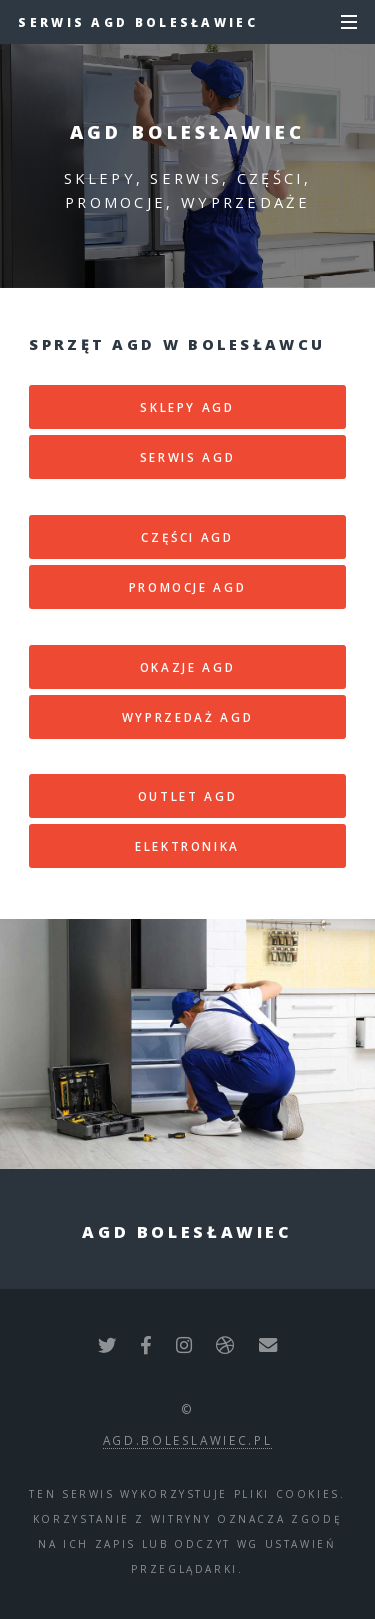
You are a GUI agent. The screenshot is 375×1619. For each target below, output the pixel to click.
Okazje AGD (187, 667)
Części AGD (187, 537)
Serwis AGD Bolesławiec (138, 22)
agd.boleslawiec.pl (188, 1440)
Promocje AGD (188, 587)
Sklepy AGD (187, 407)
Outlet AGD (187, 796)
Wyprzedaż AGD (187, 717)
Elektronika (187, 846)
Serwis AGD (187, 457)
